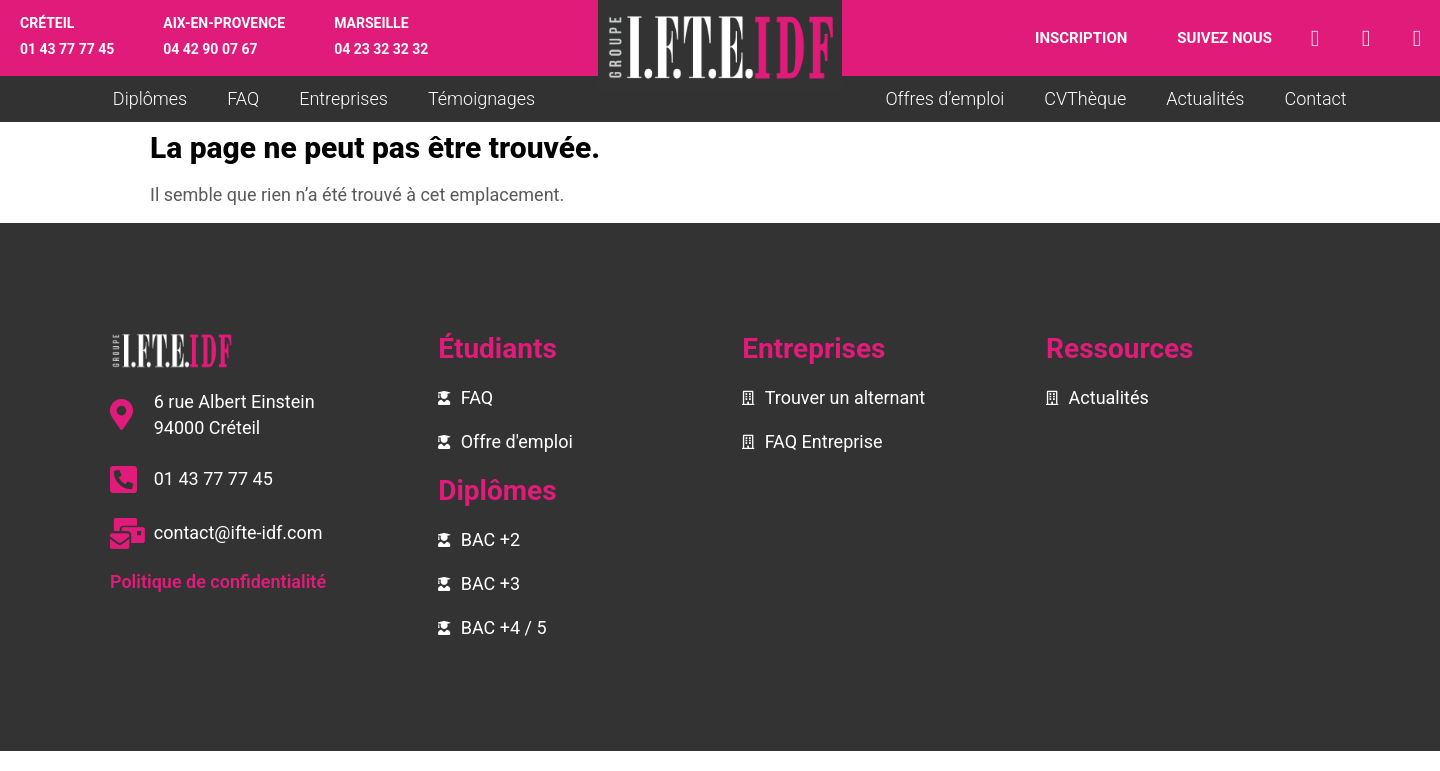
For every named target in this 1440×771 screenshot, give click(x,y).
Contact (1315, 98)
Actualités (1205, 98)
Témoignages (481, 98)
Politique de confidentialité (218, 581)
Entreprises (343, 98)
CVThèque (1085, 98)
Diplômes (150, 98)
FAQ (243, 98)
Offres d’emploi (944, 98)
